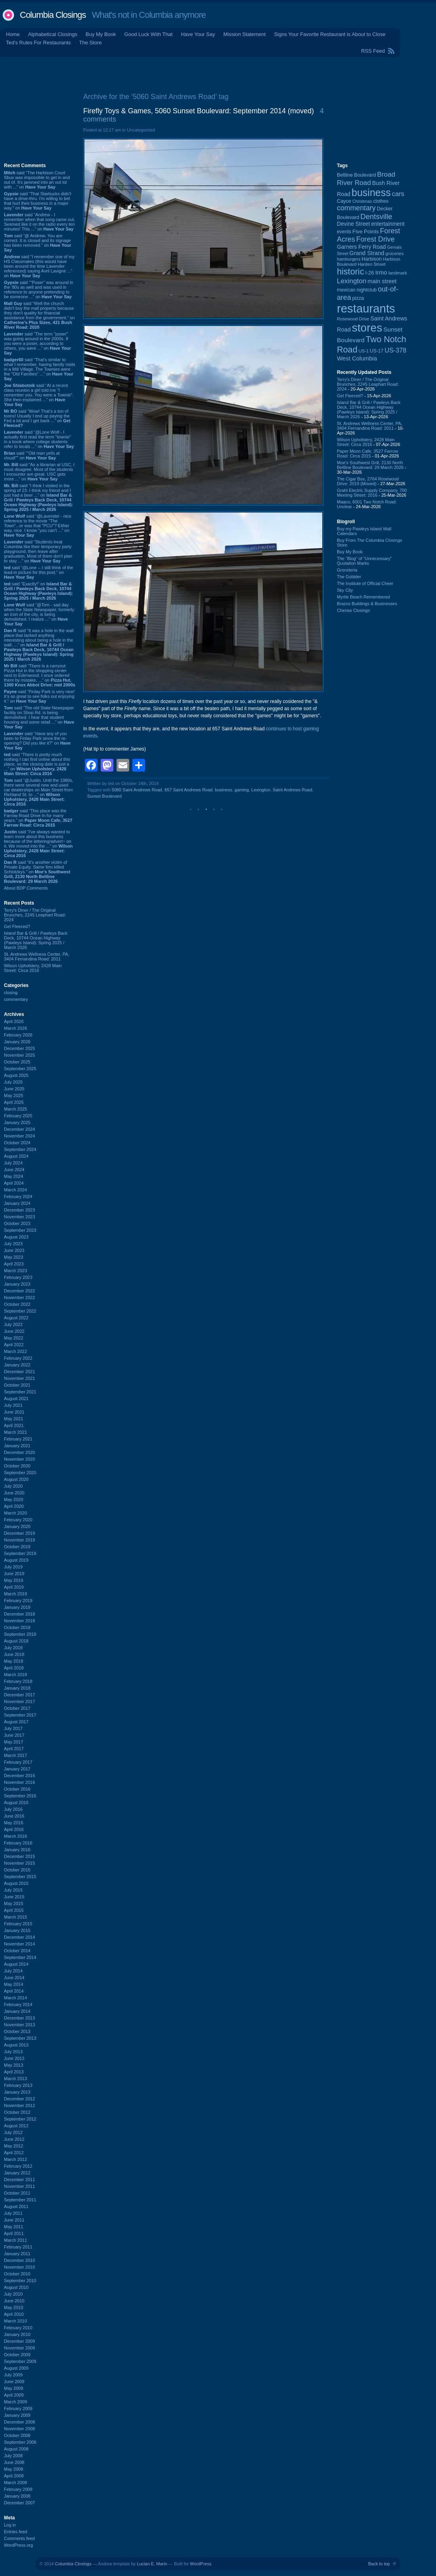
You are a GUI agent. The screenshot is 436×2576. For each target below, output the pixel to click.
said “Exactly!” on (38, 590)
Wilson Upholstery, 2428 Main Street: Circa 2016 (32, 968)
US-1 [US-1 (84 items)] (364, 351)
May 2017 (13, 1742)
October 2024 (17, 1142)
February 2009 (18, 2408)
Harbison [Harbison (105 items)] (371, 259)
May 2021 (13, 1418)
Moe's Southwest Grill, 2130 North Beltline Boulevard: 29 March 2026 (370, 465)
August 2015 (16, 1883)
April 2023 (14, 1263)
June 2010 (14, 2300)
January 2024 (17, 1203)
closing (10, 992)
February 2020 (18, 1519)
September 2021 (20, 1391)
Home (13, 34)
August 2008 (16, 2448)
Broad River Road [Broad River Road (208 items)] (366, 178)
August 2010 (16, 2287)
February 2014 (18, 2004)
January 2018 (17, 1688)
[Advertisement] (218, 73)
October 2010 (17, 2273)
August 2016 (16, 1802)
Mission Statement (244, 34)
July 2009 (13, 2374)
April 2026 (14, 1021)
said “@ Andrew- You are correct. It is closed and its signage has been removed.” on (37, 242)
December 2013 (19, 2018)
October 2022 (17, 1304)
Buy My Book (101, 34)
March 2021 (15, 1432)
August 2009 (16, 2368)
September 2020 (20, 1472)
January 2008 (17, 2496)
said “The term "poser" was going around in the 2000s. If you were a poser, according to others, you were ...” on (37, 343)
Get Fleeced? (17, 926)
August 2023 (16, 1237)
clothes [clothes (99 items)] (380, 201)
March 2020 (15, 1513)
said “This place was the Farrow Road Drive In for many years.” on (38, 817)
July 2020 (13, 1486)
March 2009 (15, 2401)
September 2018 (20, 1634)
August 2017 (16, 1721)
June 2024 (14, 1169)
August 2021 (16, 1398)
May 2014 (13, 1984)
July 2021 (13, 1405)
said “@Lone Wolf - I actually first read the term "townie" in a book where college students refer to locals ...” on (39, 439)
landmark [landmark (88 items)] (397, 273)
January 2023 (17, 1284)
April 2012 (14, 2152)
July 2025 (13, 1082)
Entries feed (15, 2531)
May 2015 (13, 1903)
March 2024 (15, 1189)
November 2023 (19, 1216)
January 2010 (17, 2334)
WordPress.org (18, 2545)
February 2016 (18, 1843)
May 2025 (13, 1095)
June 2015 (14, 1896)
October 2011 (17, 2193)
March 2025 (15, 1109)
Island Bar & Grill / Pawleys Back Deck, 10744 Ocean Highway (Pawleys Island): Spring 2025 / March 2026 (35, 940)
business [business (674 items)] (371, 192)
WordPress (200, 2563)
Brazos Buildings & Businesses (367, 603)
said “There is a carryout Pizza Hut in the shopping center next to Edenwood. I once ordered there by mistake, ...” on (39, 675)
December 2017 (19, 1694)
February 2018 (18, 1681)
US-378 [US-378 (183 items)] (395, 350)
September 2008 (20, 2442)
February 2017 (18, 1762)
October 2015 (17, 1869)
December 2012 (19, 2098)
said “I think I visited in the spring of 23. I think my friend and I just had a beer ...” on (38, 497)
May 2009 (13, 2388)
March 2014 (15, 1997)
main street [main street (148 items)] (381, 281)
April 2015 (14, 1910)
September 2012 (20, 2119)
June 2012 (14, 2139)
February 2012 (18, 2166)
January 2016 (17, 1849)
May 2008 (13, 2469)
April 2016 (14, 1829)
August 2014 (16, 1964)
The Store (90, 43)
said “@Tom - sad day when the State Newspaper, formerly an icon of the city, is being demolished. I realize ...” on (39, 614)
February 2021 (18, 1439)
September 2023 (20, 1230)
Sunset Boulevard (104, 796)
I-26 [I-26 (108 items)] (369, 273)
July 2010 (13, 2294)
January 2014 (17, 2011)
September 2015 (20, 1876)
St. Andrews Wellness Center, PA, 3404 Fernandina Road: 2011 (36, 956)
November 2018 (19, 1620)
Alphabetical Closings (52, 34)
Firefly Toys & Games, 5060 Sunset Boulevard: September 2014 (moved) (198, 111)
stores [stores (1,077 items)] (367, 328)
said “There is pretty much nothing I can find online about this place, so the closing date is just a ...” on (37, 764)
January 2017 (17, 1768)
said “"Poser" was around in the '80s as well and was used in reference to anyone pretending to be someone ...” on (38, 289)
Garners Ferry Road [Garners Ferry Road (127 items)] (361, 247)
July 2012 (13, 2132)
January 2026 (17, 1041)
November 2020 (19, 1459)
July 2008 (13, 2455)
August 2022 (16, 1317)
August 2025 (16, 1075)
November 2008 (19, 2428)
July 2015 (13, 1890)
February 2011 (18, 2246)
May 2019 (13, 1580)
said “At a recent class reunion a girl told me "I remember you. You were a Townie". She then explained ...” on (39, 395)
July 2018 (13, 1647)
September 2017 (20, 1715)
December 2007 (19, 2502)
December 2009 (19, 2341)
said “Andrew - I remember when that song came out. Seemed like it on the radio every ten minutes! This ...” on (39, 221)
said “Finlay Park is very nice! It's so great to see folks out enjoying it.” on (39, 696)
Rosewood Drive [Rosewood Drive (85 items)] (353, 318)
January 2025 (17, 1122)
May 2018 (13, 1661)
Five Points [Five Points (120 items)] (365, 231)
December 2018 (19, 1614)
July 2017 (13, 1728)
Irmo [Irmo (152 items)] (381, 272)
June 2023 (14, 1250)
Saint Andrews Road (292, 789)
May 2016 (13, 1822)
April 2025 (14, 1102)
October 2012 (17, 2112)
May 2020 (13, 1499)
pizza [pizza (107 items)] (358, 298)
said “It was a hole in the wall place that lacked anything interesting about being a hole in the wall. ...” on (39, 644)
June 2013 (14, 2058)
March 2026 (15, 1028)
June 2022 (14, 1331)
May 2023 (13, 1257)
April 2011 (14, 2233)
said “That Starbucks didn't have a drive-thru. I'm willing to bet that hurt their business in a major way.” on (37, 200)
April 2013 (14, 2071)
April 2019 (14, 1587)
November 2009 (19, 2347)
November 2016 (19, 1782)
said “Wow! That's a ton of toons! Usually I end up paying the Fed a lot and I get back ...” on (37, 418)
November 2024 (19, 1136)
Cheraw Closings (353, 610)
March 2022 (15, 1351)
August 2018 (16, 1641)
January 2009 (17, 2415)
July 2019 (13, 1566)
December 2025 (19, 1048)
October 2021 (17, 1385)
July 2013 (13, 2051)
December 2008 (19, 2422)
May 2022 (13, 1338)
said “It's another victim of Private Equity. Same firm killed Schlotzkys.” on (37, 872)
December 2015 (19, 1856)
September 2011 (20, 2199)
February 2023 (18, 1277)
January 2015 (17, 1930)
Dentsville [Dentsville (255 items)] (376, 216)
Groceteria (347, 570)
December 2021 (19, 1371)
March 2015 (15, 1917)
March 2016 (15, 1836)
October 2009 (17, 2354)
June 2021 (14, 1412)
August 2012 (16, 2125)
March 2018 (15, 1674)
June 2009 (14, 2381)
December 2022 (19, 1290)
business (223, 789)
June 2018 (14, 1654)
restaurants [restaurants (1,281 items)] (366, 308)
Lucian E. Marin (152, 2563)
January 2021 (17, 1445)
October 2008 (17, 2435)
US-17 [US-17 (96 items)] (376, 351)
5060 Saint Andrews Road (137, 789)
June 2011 (14, 2220)
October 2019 (17, 1546)
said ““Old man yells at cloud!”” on (32, 455)
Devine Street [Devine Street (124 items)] (353, 224)
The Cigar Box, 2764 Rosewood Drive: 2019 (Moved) (368, 481)
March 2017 (15, 1755)
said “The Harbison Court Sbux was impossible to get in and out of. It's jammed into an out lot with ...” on (37, 179)
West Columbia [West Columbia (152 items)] (357, 358)
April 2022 (14, 1344)
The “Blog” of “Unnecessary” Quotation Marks (364, 561)
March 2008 (15, 2482)
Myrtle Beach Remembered (363, 596)
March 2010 (15, 2321)
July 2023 (13, 1243)
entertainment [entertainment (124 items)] (387, 224)
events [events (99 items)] (344, 231)
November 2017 (19, 1701)
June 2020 (14, 1492)
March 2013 (15, 2078)
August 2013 (16, 2045)
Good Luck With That (148, 34)
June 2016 (14, 1816)
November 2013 (19, 2024)
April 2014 (14, 1991)
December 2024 (19, 1129)
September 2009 (20, 2361)
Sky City (345, 590)
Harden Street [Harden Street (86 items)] (371, 264)
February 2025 (18, 1115)
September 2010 (20, 2280)
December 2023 (19, 1210)
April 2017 (14, 1748)
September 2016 (20, 1795)
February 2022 (18, 1358)
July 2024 (13, 1162)
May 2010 (13, 2307)
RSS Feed (373, 51)
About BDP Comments (26, 888)
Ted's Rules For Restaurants (38, 43)
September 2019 (20, 1553)
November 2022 (19, 1297)
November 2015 (19, 1863)
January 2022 (17, 1364)
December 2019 (19, 1533)
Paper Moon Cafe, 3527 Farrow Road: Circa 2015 (367, 453)
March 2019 (15, 1593)
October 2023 (17, 1223)
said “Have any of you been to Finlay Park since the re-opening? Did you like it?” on (37, 740)
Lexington (260, 789)
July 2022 (13, 1324)
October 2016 (17, 1789)
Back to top (379, 2563)
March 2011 (15, 2240)
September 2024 (20, 1149)
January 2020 (17, 1526)
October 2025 (17, 1061)
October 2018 (17, 1627)
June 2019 (14, 1573)
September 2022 (20, 1311)
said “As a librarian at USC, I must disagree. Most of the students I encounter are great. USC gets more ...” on (39, 471)
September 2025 (20, 1068)
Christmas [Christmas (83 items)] (362, 201)
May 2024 (13, 1176)
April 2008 (14, 2475)
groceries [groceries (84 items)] (395, 253)
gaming (242, 789)
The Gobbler (349, 576)
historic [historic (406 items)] (350, 271)
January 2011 (17, 2253)
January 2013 (17, 2092)
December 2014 (19, 1937)
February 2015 (18, 1923)
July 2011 (13, 2213)
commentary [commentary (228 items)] (356, 208)
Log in (10, 2525)
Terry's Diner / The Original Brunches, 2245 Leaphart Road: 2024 (35, 915)
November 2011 (19, 2186)
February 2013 (18, 2085)
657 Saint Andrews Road (188, 789)
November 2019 (19, 1540)
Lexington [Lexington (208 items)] (351, 281)
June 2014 (14, 1977)
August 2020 (16, 1479)
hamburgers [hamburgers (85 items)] (348, 259)
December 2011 (19, 2179)
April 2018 (14, 1667)
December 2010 (19, 2260)
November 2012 (19, 2105)
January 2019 (17, 1607)
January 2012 (17, 2172)
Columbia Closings (53, 15)
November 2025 (19, 1055)
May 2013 (13, 2065)
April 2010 (14, 2314)
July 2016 (13, 1809)
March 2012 (15, 2159)
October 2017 (17, 1708)
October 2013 (17, 2031)
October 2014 (17, 1950)
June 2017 (14, 1735)
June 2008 (14, 2462)
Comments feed (19, 2538)
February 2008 (18, 2489)
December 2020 (19, 1452)
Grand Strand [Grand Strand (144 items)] (367, 253)
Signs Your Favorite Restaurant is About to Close (329, 34)
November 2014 (19, 1944)
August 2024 (16, 1156)
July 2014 (13, 1970)
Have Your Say (198, 34)
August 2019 (16, 1560)
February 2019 (18, 1600)
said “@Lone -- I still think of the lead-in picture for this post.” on (38, 572)
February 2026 (18, 1035)
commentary (16, 999)
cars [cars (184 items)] (398, 193)
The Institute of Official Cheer (365, 583)
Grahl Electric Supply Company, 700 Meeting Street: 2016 (372, 492)
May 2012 (13, 2145)
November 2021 (19, 1378)
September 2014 (20, 1957)
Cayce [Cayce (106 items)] (344, 201)
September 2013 (20, 2038)
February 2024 (18, 1196)
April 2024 (14, 1183)
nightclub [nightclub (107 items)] (367, 290)
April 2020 (14, 1506)
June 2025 (14, 1088)
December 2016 (19, 1775)
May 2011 (13, 2226)
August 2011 (16, 2206)
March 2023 (15, 1270)
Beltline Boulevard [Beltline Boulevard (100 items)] (356, 175)
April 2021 (14, 1425)
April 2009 (14, 2395)
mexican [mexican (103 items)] (346, 290)
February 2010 (18, 2327)
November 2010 (19, 2267)
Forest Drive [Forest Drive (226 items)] (375, 239)
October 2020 (17, 1465)
